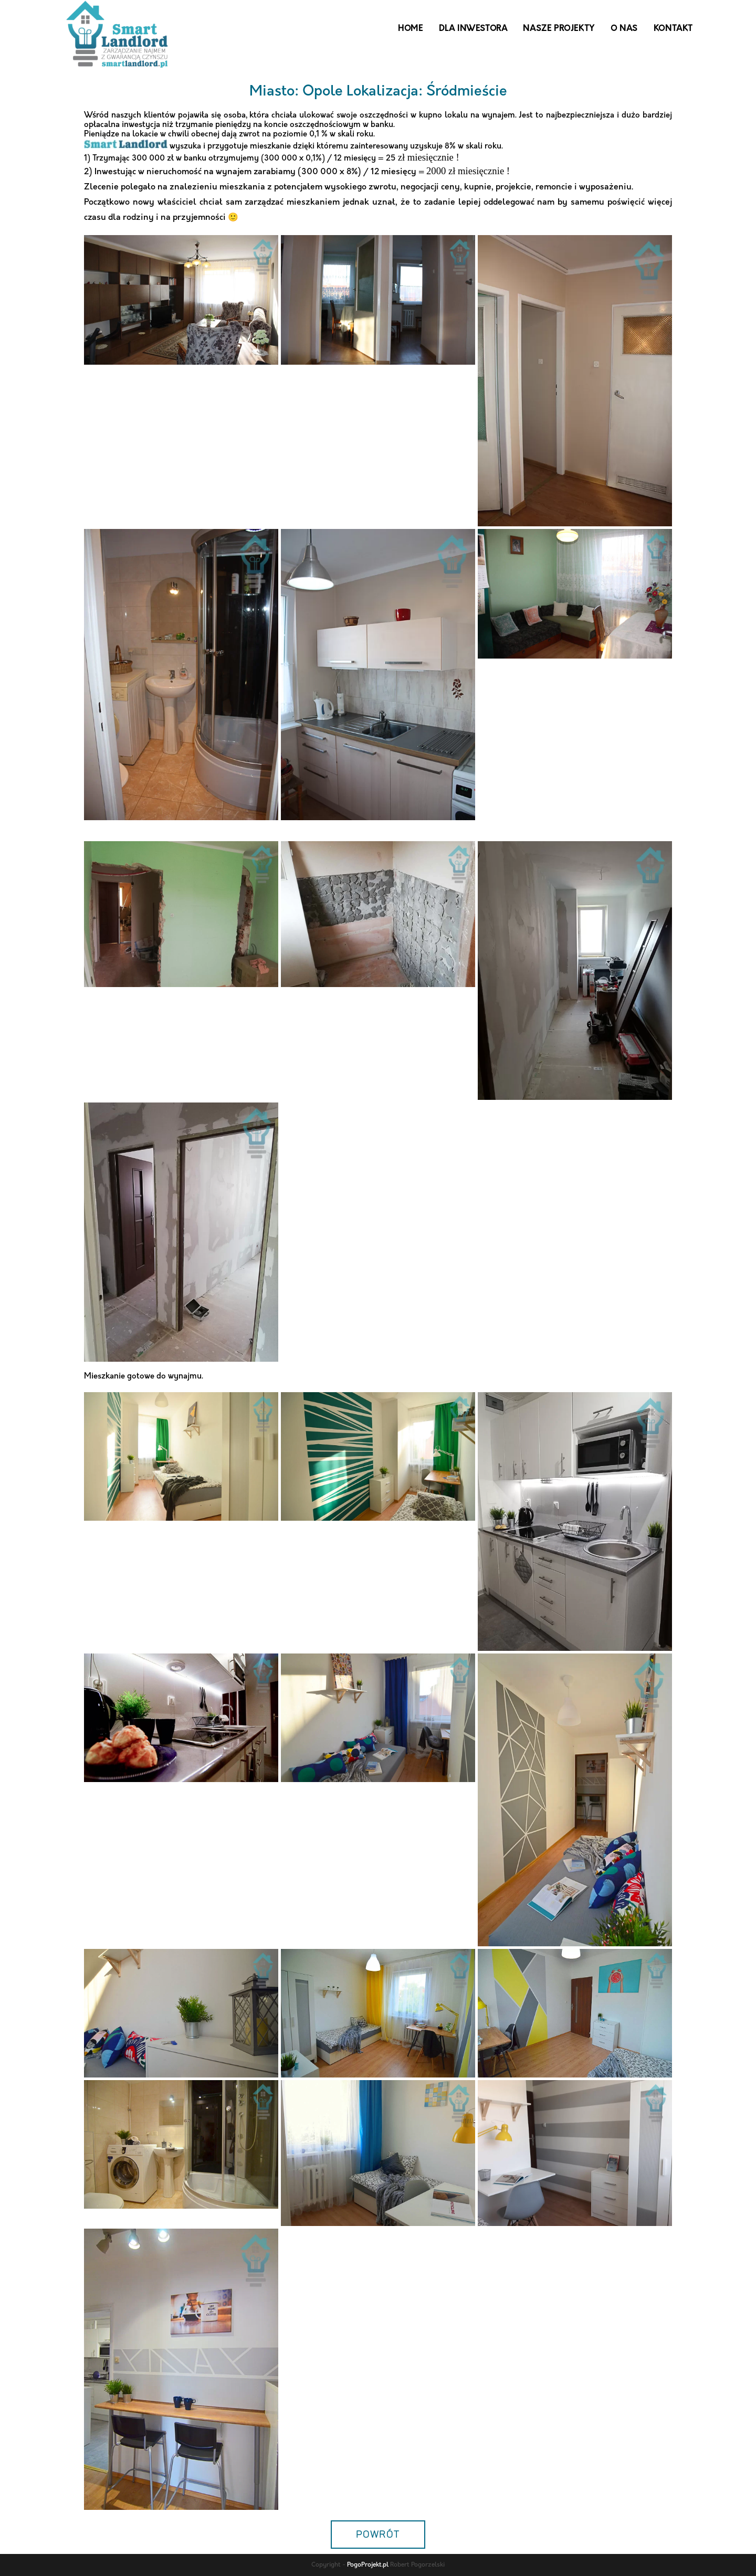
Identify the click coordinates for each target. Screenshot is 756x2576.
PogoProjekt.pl (367, 2565)
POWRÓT (378, 2534)
